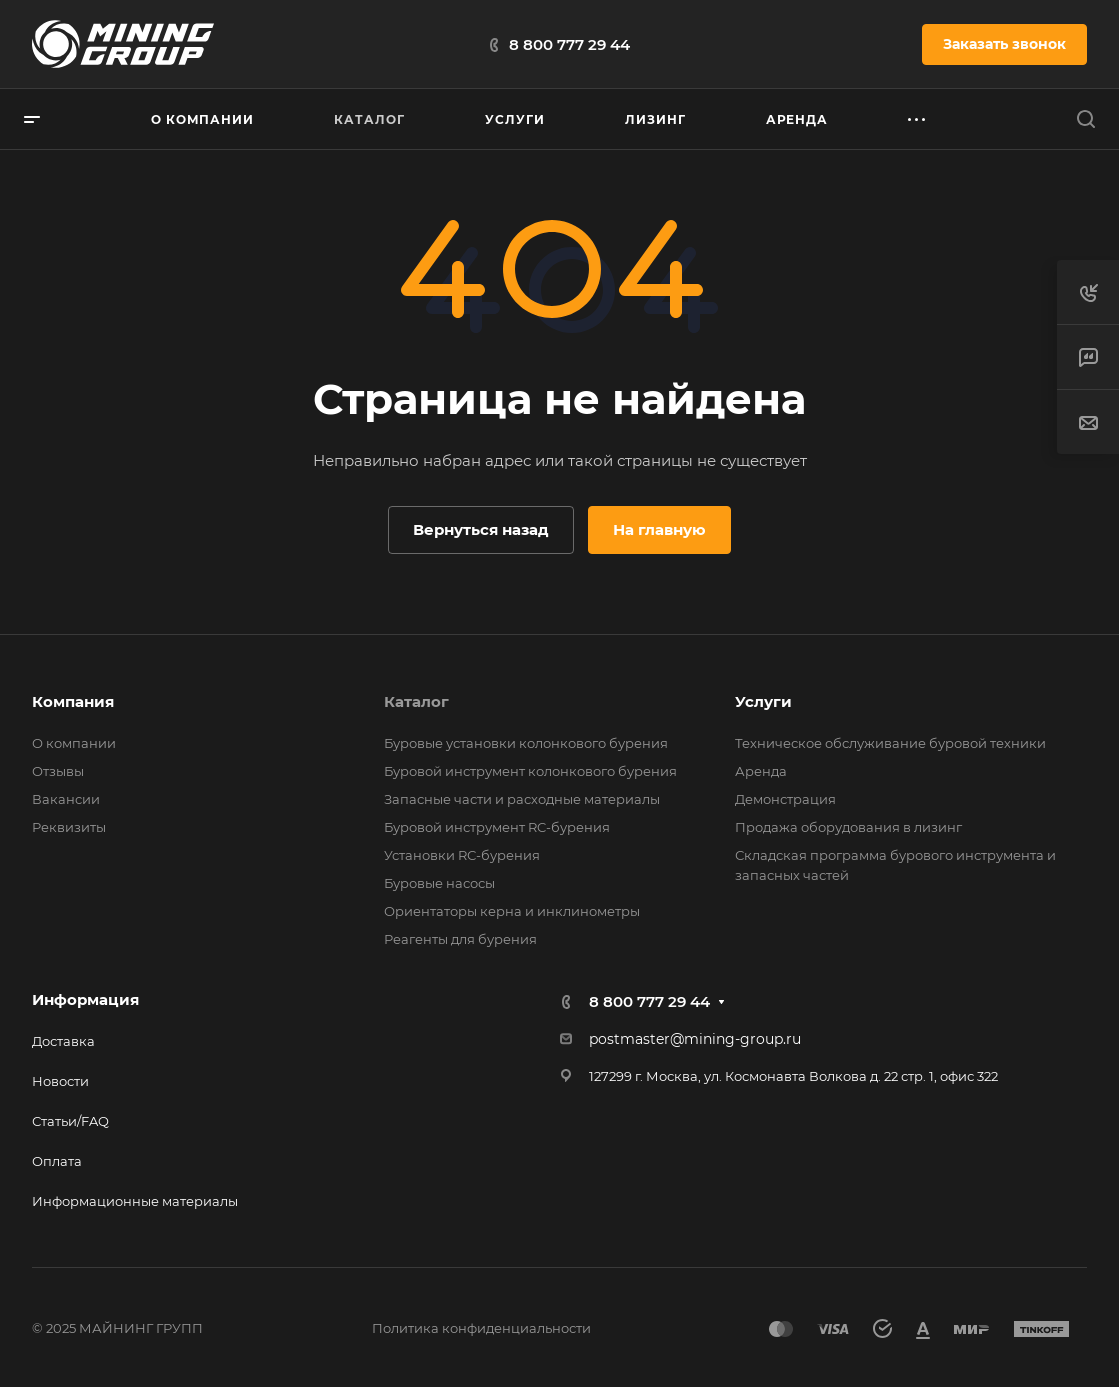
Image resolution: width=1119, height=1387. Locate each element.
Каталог (416, 701)
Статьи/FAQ (70, 1121)
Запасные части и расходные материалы (522, 799)
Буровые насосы (439, 883)
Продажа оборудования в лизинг (848, 827)
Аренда (761, 771)
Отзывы (58, 771)
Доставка (63, 1041)
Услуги (763, 701)
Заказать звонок (1004, 44)
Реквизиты (69, 827)
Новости (60, 1081)
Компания (73, 701)
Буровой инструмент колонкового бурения (530, 771)
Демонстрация (785, 799)
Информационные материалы (135, 1201)
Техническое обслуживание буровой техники (890, 743)
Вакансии (66, 799)
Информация (85, 999)
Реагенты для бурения (460, 939)
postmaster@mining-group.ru (695, 1039)
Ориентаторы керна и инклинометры (512, 911)
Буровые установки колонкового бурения (526, 743)
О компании (74, 743)
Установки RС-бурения (462, 855)
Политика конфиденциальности (481, 1328)
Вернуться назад (481, 529)
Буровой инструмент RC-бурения (497, 827)
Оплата (57, 1161)
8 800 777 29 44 (569, 44)
